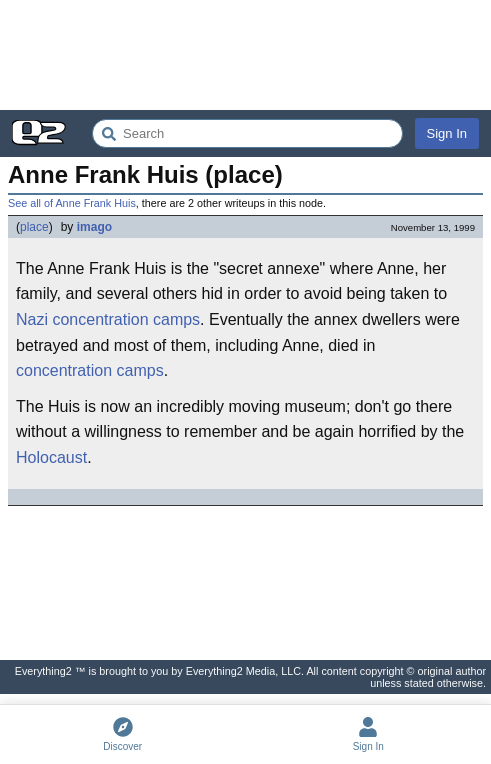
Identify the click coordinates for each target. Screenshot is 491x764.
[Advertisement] (245, 55)
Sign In (447, 133)
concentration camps (126, 319)
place (34, 227)
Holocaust (51, 457)
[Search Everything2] (247, 133)
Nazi (32, 319)
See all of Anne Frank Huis (72, 203)
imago (94, 227)
